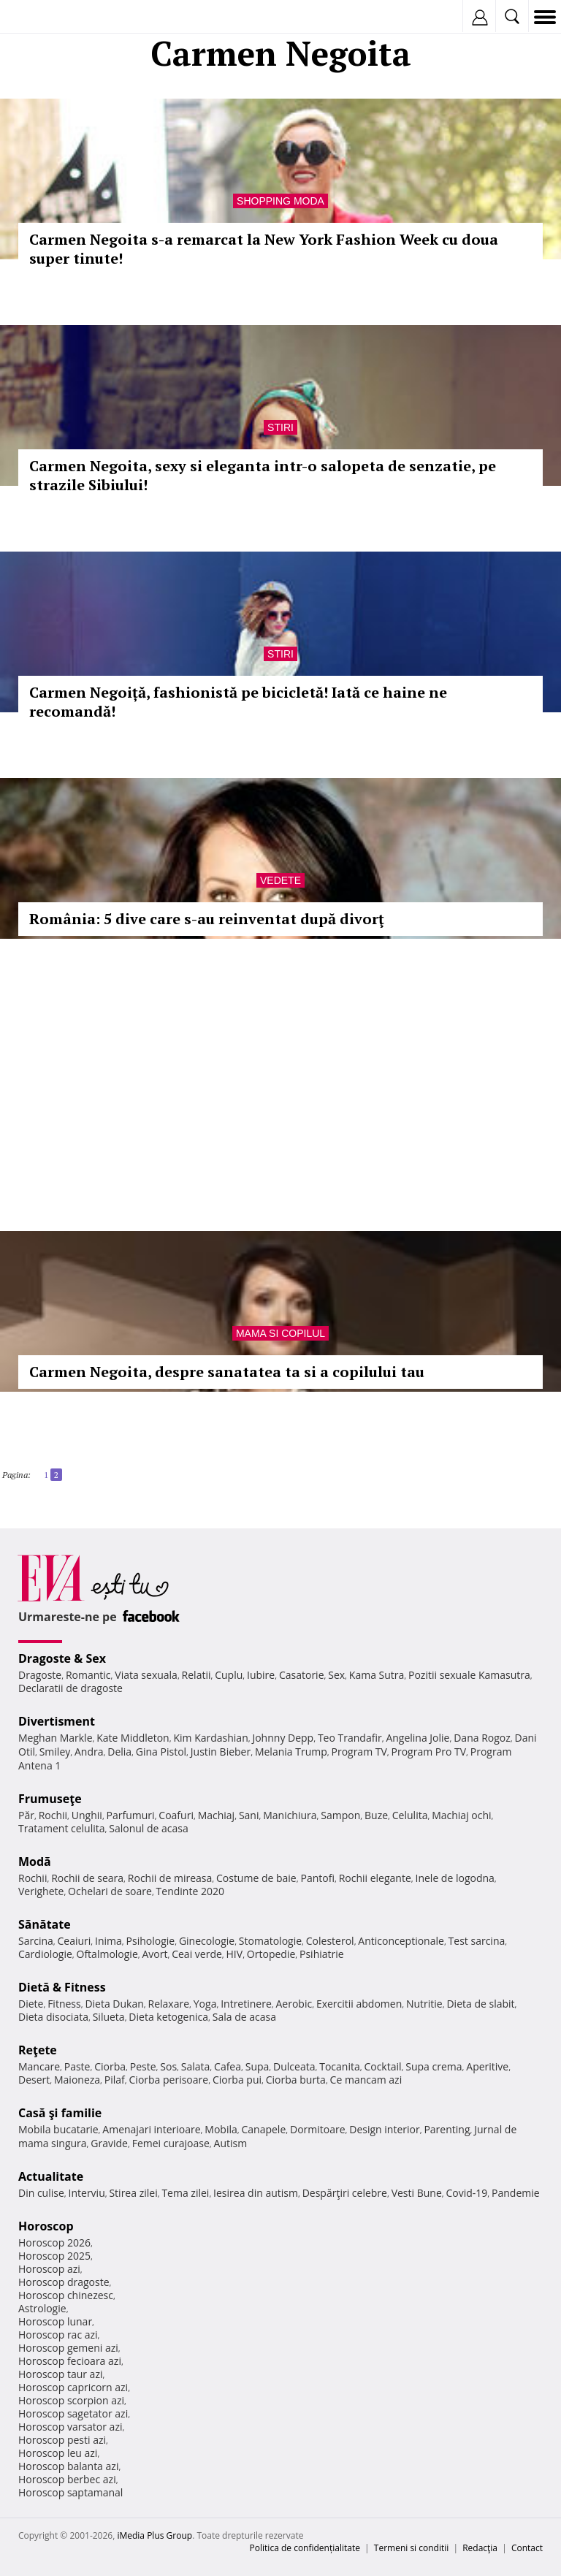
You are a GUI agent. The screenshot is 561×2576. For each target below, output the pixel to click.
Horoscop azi (49, 2269)
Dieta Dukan (114, 2004)
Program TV (358, 1751)
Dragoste (39, 1675)
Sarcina (35, 1941)
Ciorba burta (296, 2080)
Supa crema (433, 2066)
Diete (30, 2004)
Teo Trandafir (350, 1738)
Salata (195, 2066)
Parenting (447, 2129)
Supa (257, 2066)
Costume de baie (256, 1878)
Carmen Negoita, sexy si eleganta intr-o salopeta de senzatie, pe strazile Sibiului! (262, 475)
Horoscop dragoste (64, 2282)
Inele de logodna (454, 1878)
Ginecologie (206, 1941)
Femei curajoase (171, 2143)
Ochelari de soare (110, 1891)
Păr (26, 1815)
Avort (154, 1954)
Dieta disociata (53, 2017)
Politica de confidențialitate (305, 2548)
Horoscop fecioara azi (69, 2361)
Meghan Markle (55, 1738)
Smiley (55, 1751)
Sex (336, 1675)
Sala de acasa (244, 2017)
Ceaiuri (74, 1941)
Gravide (109, 2143)
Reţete (37, 2050)
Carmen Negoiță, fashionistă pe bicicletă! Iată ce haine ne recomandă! (238, 701)
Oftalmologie (107, 1954)
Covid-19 (467, 2193)
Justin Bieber (221, 1751)
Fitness (64, 2004)
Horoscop (46, 2226)
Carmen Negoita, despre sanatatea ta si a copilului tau (226, 1372)
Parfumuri (131, 1815)
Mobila (221, 2129)
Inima (108, 1941)
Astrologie (42, 2308)
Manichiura (289, 1815)
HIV (234, 1954)
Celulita (410, 1815)
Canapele (263, 2129)
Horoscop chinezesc (65, 2295)
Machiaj (216, 1815)
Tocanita (339, 2066)
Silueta (109, 2017)
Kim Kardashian (210, 1738)
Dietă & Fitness (62, 1987)
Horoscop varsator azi (70, 2427)
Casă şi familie (60, 2113)
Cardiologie (45, 1954)
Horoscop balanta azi (68, 2466)
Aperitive (487, 2066)
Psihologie (150, 1941)
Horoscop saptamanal (70, 2492)
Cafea (227, 2066)
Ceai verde (197, 1954)
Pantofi (317, 1878)
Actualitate (50, 2176)
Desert (34, 2080)
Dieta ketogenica (168, 2017)
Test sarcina (477, 1941)
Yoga (205, 2004)
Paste (77, 2066)
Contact (527, 2548)
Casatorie (301, 1675)
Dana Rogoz (482, 1738)
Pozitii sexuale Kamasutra (469, 1675)
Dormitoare (318, 2129)
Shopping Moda (280, 201)
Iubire (261, 1675)
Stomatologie (270, 1941)
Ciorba (110, 2066)
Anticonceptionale (401, 1941)
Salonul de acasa (148, 1828)
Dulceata (294, 2066)
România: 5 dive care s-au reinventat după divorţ (206, 919)
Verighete (41, 1891)
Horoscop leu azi (57, 2453)
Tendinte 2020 (190, 1891)
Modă (34, 1861)
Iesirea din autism (255, 2193)
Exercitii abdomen (359, 2004)
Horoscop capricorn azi (73, 2387)
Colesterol (330, 1941)
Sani (249, 1815)
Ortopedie (271, 1954)
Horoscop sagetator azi (73, 2413)
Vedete (280, 880)
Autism (231, 2143)
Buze (376, 1815)
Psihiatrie (321, 1954)
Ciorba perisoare (169, 2080)
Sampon (340, 1815)
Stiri (280, 427)
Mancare (39, 2066)
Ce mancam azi (366, 2080)
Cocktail (382, 2066)
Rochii (53, 1815)
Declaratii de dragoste (70, 1688)
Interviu (87, 2193)
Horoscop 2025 (54, 2256)
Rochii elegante (375, 1878)
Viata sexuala (146, 1675)
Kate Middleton (132, 1738)
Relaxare (169, 2004)
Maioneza (77, 2080)
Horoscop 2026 (54, 2242)
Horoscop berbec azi (67, 2479)
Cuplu (229, 1675)
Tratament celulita (61, 1828)
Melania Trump (291, 1751)
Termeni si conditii (411, 2548)
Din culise (41, 2193)
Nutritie (424, 2004)
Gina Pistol (161, 1751)
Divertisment (56, 1721)
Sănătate (44, 1924)
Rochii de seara (87, 1878)
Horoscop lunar (55, 2321)
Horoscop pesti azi (62, 2440)
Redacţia (479, 2548)
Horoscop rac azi (58, 2334)
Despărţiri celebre (344, 2193)
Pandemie (516, 2193)
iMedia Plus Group (154, 2535)
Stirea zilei (133, 2193)
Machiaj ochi (461, 1815)
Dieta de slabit (480, 2004)
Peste (143, 2066)
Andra (89, 1751)
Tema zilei (185, 2193)
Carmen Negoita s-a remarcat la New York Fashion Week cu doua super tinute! (263, 248)
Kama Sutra (376, 1675)
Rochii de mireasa (170, 1878)
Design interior (384, 2129)
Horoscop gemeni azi (68, 2348)
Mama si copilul (280, 1333)
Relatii (196, 1675)
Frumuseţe (50, 1799)
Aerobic (293, 2004)
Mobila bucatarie (58, 2129)
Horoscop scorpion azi (71, 2400)
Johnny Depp (282, 1738)
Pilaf (114, 2080)
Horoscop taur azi (60, 2374)
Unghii (87, 1815)
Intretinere (246, 2004)
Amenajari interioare (151, 2129)
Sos (168, 2066)
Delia (119, 1751)
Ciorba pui (237, 2080)
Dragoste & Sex (62, 1658)
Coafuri (176, 1815)
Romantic (88, 1675)
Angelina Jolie (417, 1738)
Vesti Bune (417, 2193)
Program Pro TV (429, 1751)
